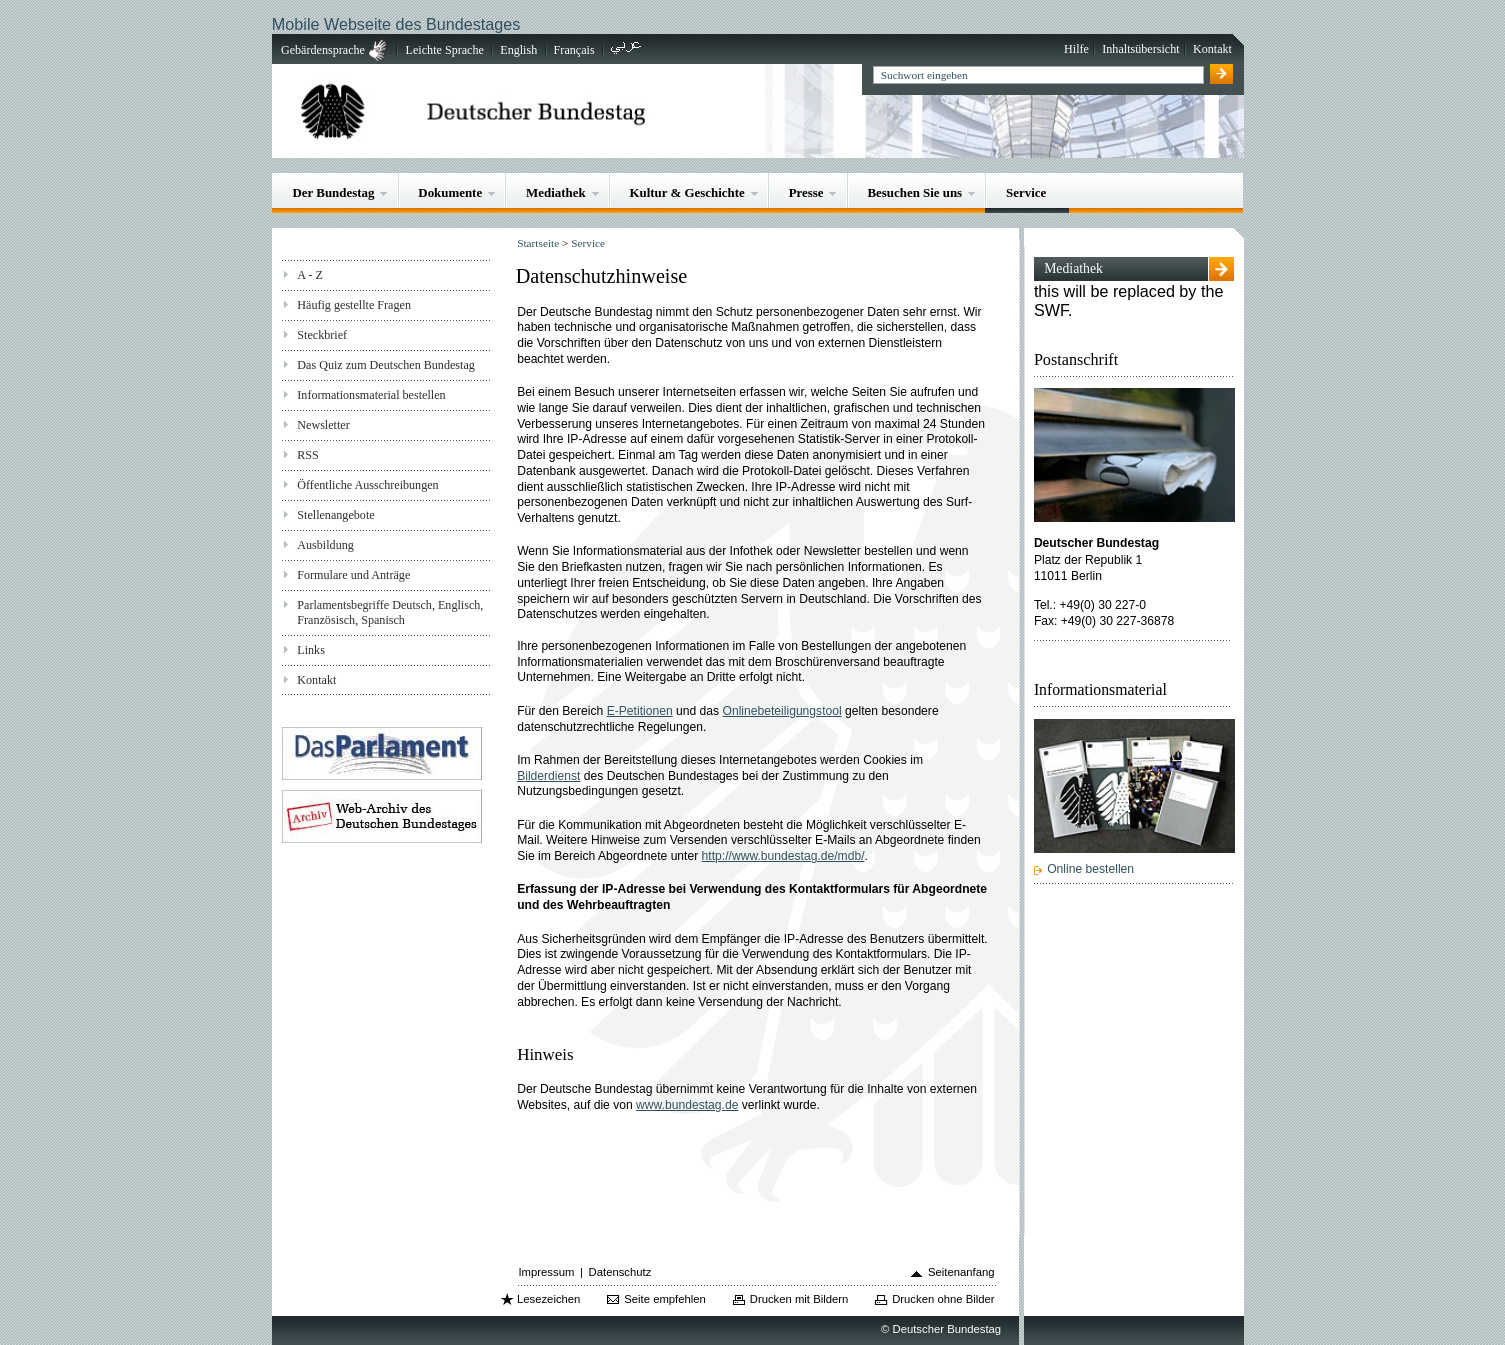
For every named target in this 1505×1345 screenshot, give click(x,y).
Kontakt (1212, 49)
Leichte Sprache (445, 50)
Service (1026, 192)
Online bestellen (1090, 869)
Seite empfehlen (665, 1299)
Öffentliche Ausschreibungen (367, 485)
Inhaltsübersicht (1140, 49)
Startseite (538, 243)
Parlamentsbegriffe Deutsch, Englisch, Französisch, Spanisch (390, 612)
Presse (806, 192)
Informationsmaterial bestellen (371, 395)
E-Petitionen (640, 711)
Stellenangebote (335, 515)
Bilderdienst (548, 776)
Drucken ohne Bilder (943, 1299)
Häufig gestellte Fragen (354, 305)
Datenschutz (620, 1272)
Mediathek (556, 192)
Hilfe (1076, 49)
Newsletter (323, 425)
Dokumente (450, 192)
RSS (308, 455)
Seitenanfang (961, 1272)
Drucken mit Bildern (799, 1299)
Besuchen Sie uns (914, 192)
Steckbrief (322, 335)
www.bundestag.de (687, 1105)
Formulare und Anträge (353, 575)
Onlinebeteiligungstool (782, 711)
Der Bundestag (334, 192)
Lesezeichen (548, 1299)
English (518, 50)
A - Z (310, 275)
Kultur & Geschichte (687, 192)
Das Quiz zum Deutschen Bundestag (386, 365)
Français (574, 50)
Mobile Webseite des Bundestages (396, 24)
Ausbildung (325, 545)
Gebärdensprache (323, 50)
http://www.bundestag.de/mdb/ (783, 856)
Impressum (546, 1272)
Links (311, 650)
